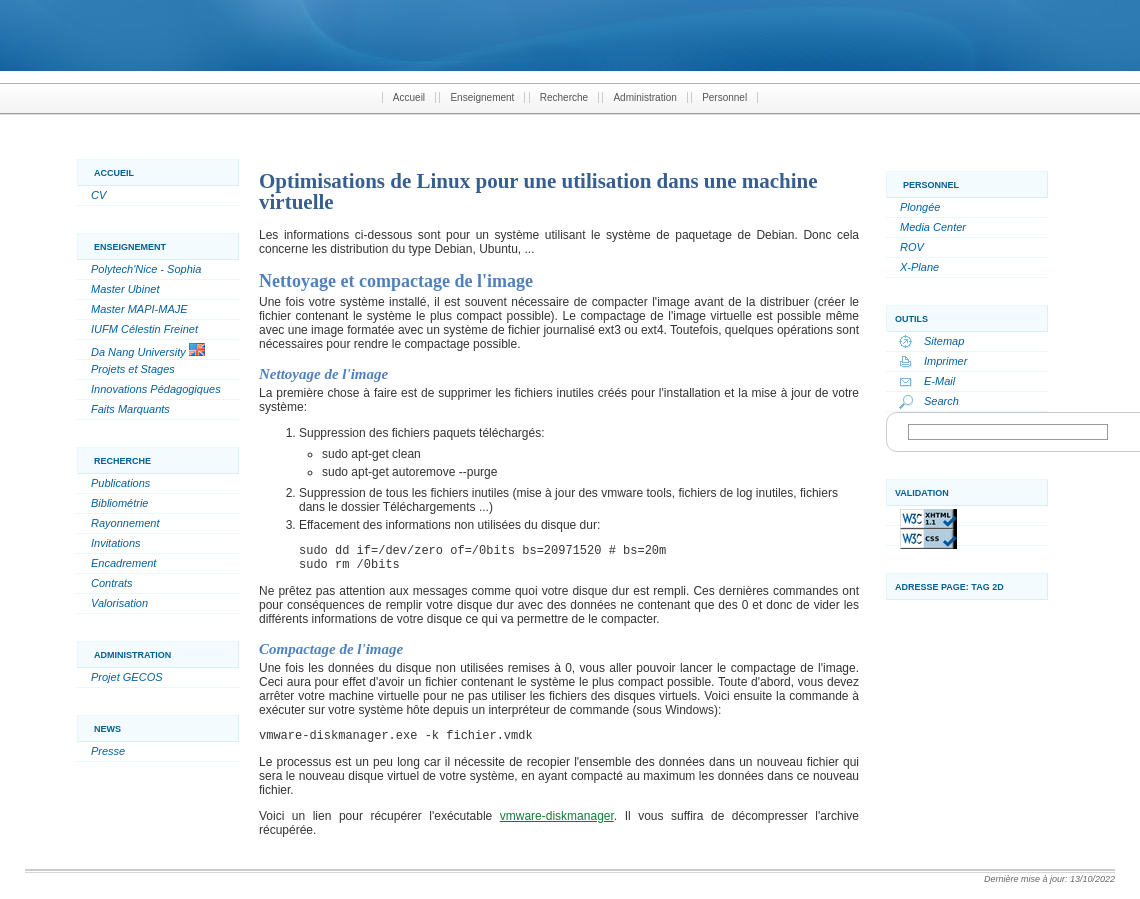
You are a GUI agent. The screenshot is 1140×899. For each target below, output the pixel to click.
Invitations (116, 543)
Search (941, 401)
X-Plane (919, 267)
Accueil (409, 97)
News (107, 729)
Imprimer (945, 361)
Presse (108, 751)
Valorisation (119, 603)
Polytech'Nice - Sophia (146, 269)
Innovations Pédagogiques (156, 389)
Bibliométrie (119, 503)
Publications (120, 483)
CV (98, 195)
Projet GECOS (127, 677)
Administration (644, 97)
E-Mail (939, 381)
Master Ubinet (125, 289)
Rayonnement (125, 523)
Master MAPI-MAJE (139, 309)
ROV (912, 247)
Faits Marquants (130, 409)
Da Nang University (148, 350)
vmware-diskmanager (557, 816)
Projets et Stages (133, 369)
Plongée (920, 207)
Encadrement (123, 563)
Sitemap (944, 341)
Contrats (112, 583)
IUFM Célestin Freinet (144, 329)
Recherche (564, 97)
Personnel (724, 97)
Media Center (933, 227)
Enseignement (482, 97)
